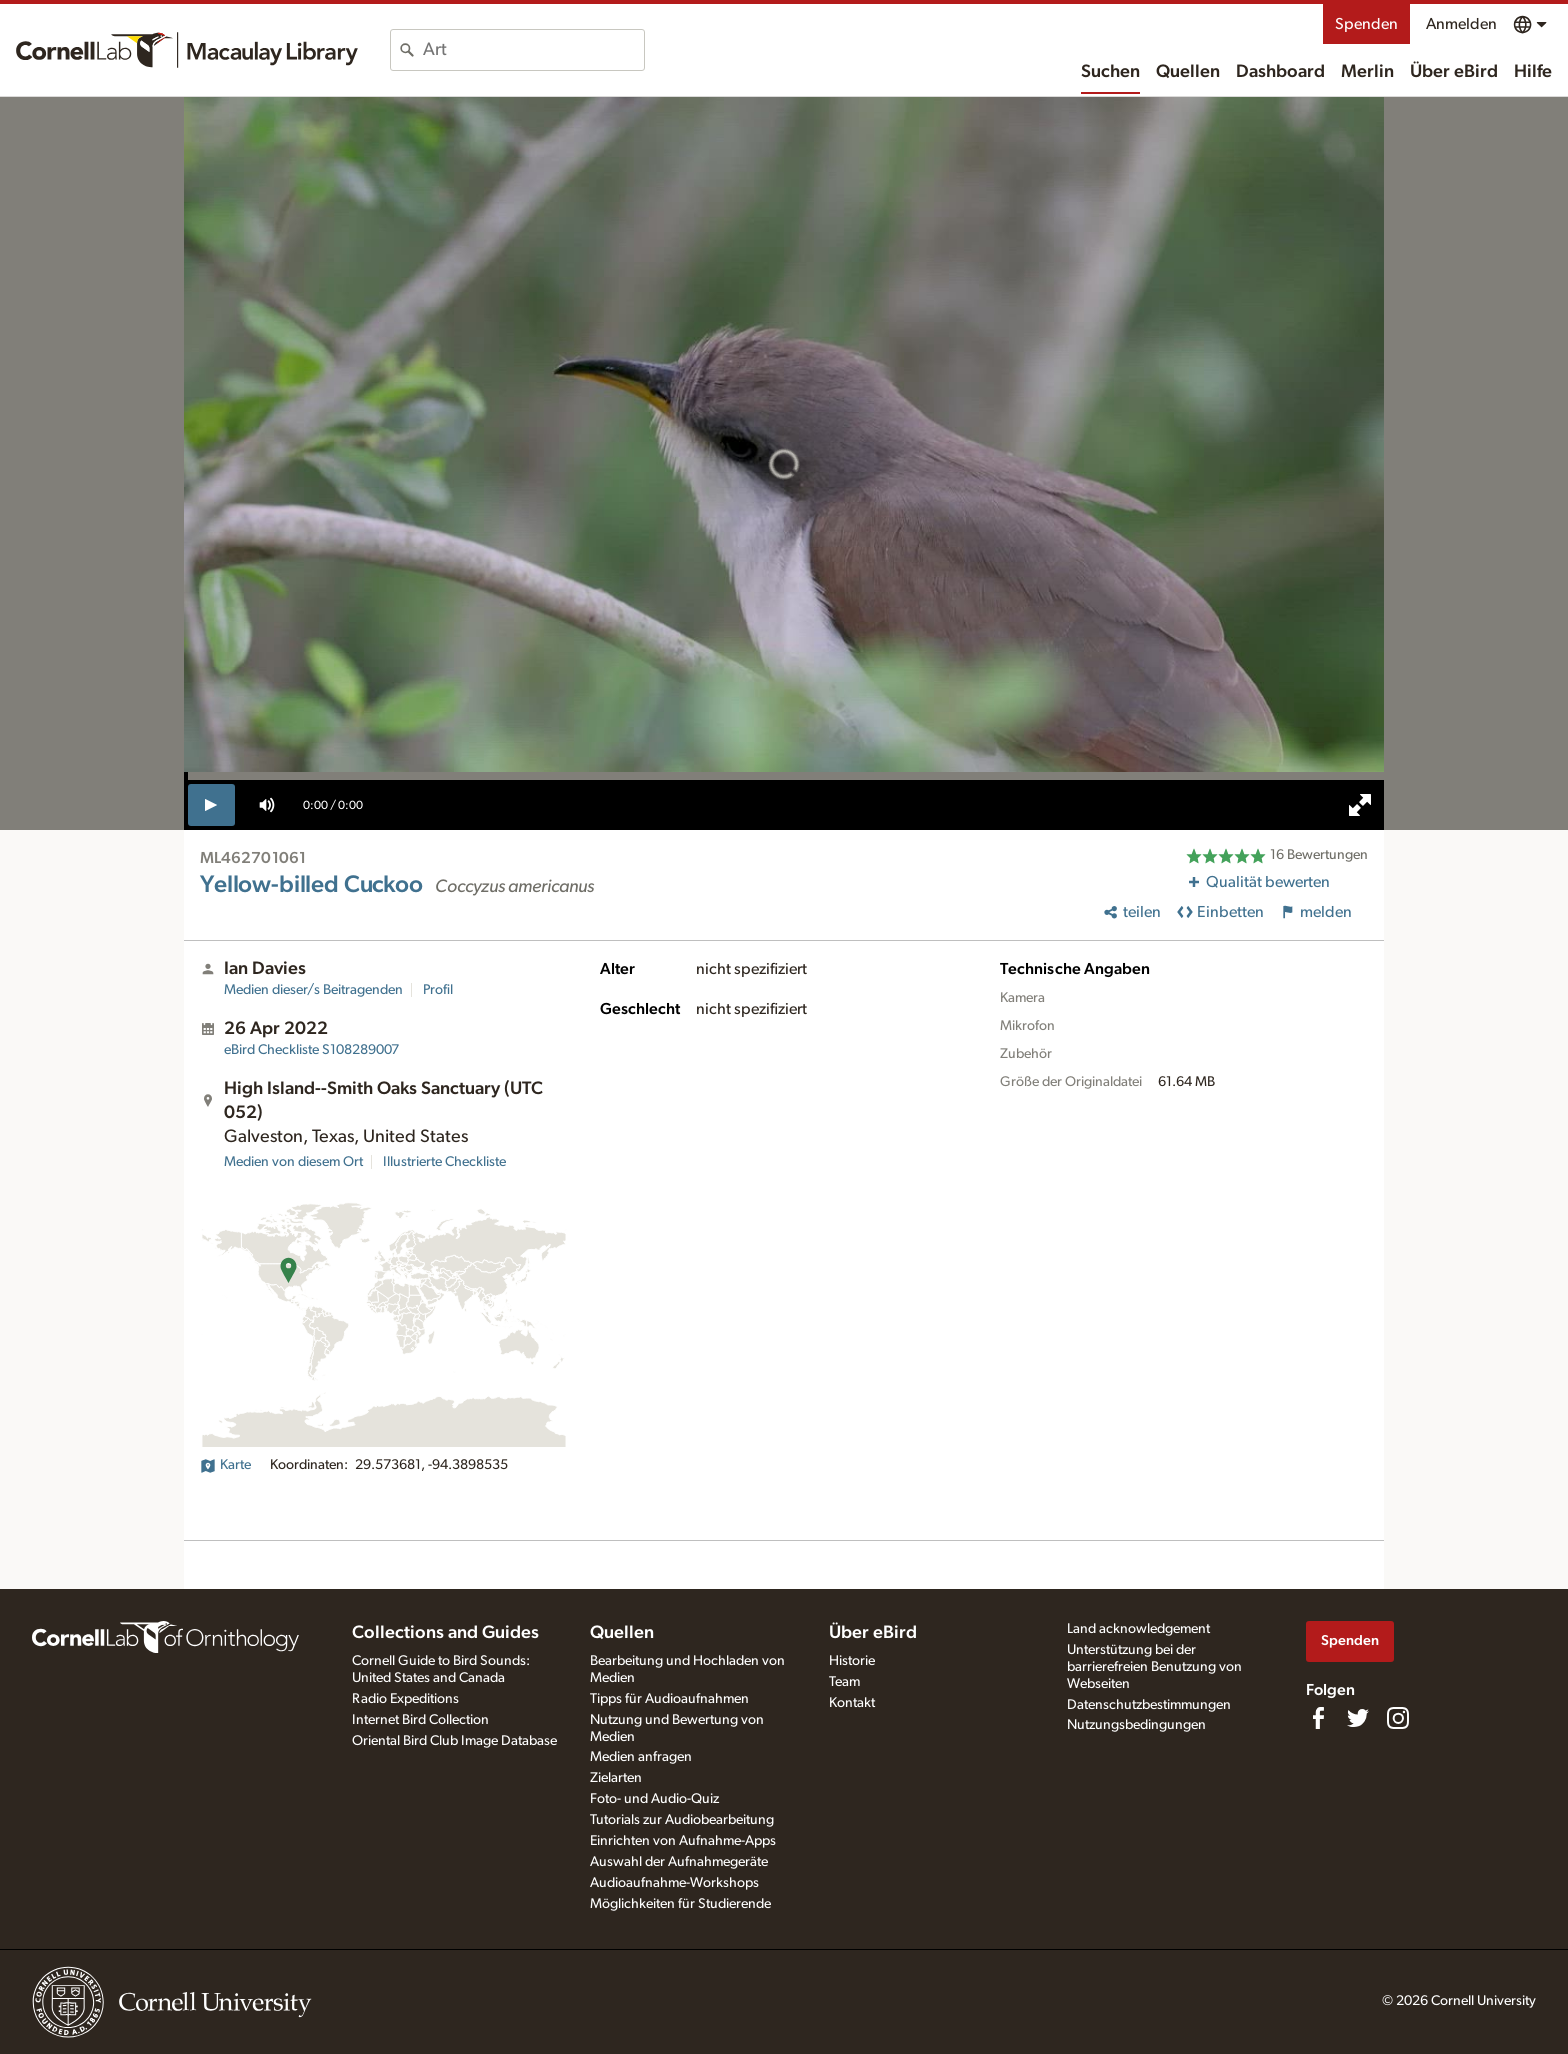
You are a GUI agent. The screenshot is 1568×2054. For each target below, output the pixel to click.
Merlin (1367, 72)
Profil (438, 990)
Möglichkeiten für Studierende (680, 1904)
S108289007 (311, 1050)
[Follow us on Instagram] (1398, 1718)
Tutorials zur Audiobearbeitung (682, 1820)
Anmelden (1461, 24)
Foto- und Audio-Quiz (654, 1799)
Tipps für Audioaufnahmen (669, 1699)
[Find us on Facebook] (1318, 1718)
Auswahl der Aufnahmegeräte (679, 1862)
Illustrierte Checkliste (444, 1162)
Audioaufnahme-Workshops (674, 1883)
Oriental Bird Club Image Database (454, 1741)
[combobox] (533, 50)
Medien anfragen (641, 1757)
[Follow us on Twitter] (1358, 1718)
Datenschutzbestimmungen (1149, 1705)
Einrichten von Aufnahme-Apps (683, 1841)
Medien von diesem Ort (293, 1162)
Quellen (1188, 72)
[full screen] (1360, 805)
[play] (211, 805)
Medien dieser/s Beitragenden (313, 990)
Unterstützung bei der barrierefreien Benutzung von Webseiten (1154, 1667)
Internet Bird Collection (420, 1720)
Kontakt (852, 1703)
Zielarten (616, 1778)
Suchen (1110, 72)
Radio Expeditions (405, 1699)
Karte (225, 1465)
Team (844, 1682)
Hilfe (1533, 72)
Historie (852, 1661)
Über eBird (1454, 72)
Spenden (1366, 24)
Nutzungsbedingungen (1136, 1725)
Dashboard (1280, 72)
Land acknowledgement (1138, 1629)
